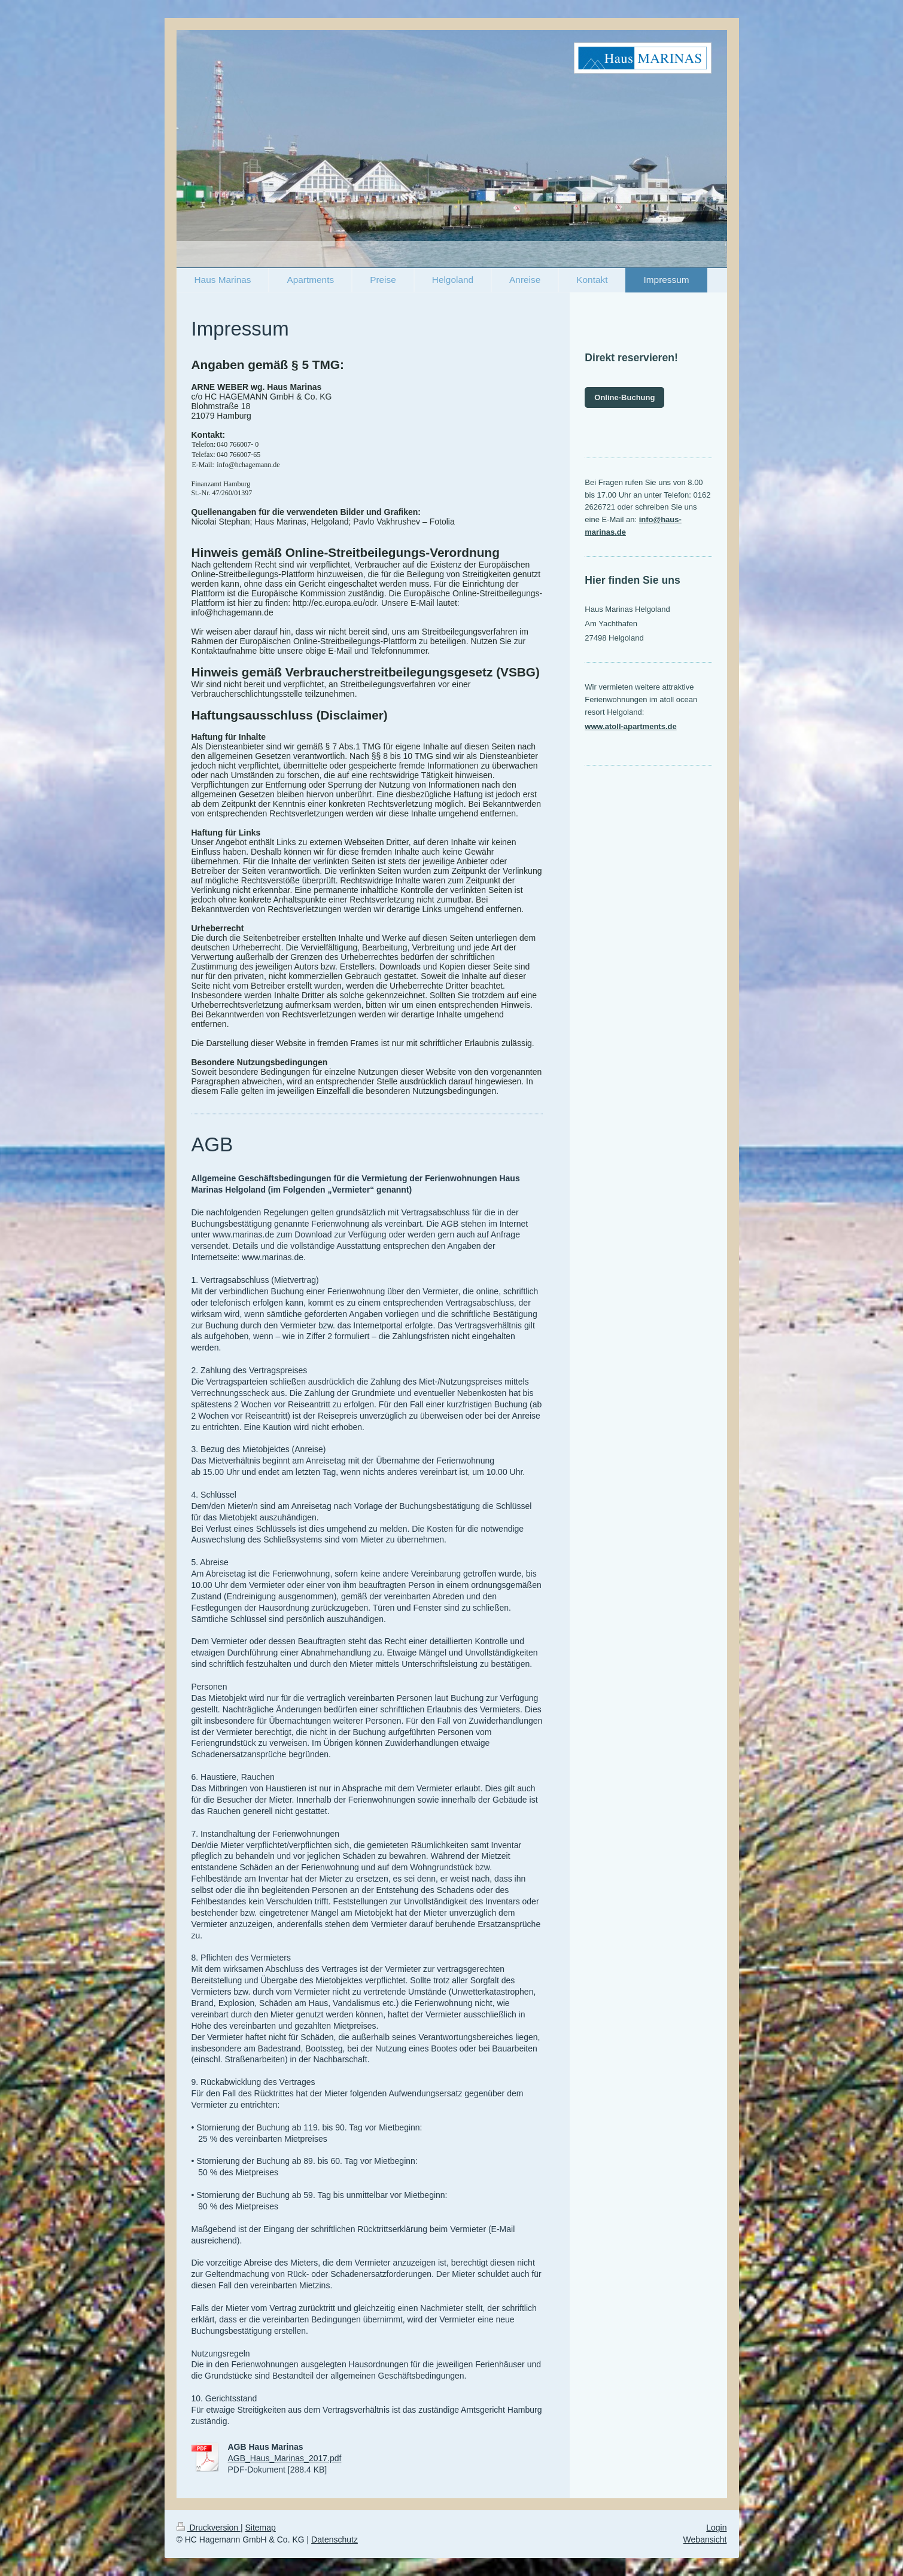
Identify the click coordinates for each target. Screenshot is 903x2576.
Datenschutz (334, 2539)
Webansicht (705, 2539)
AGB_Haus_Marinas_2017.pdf (285, 2458)
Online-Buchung (624, 397)
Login (716, 2527)
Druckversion (209, 2527)
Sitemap (260, 2527)
